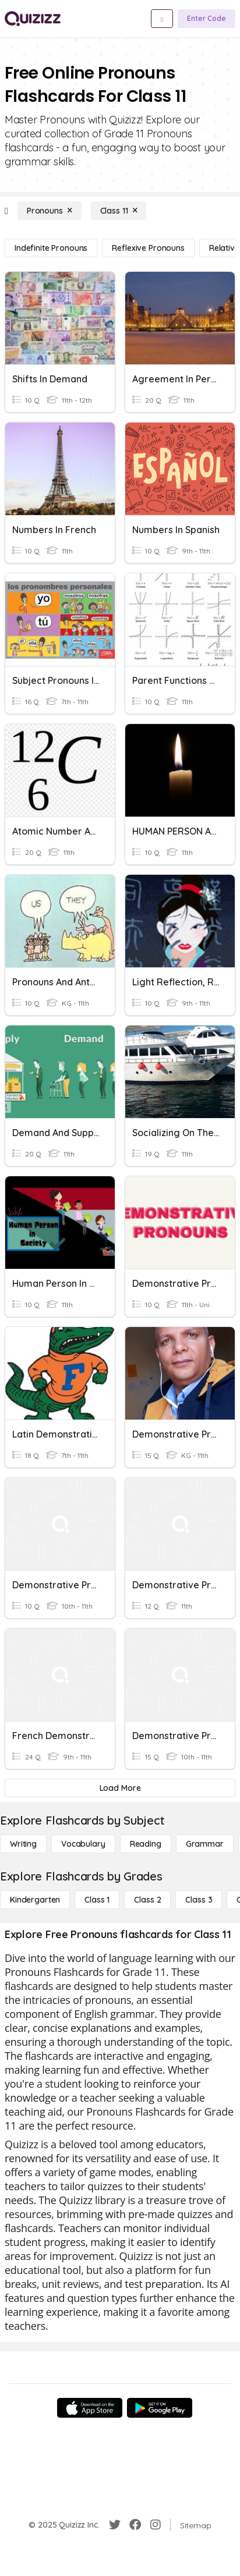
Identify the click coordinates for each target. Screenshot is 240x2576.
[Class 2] (147, 1899)
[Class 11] (119, 210)
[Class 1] (97, 1899)
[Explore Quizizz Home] (33, 18)
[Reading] (145, 1844)
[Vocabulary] (83, 1844)
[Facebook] (135, 2524)
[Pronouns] (49, 210)
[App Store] (89, 2408)
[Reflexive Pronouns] (148, 248)
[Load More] (120, 1788)
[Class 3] (198, 1899)
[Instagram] (155, 2524)
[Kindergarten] (35, 1899)
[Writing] (23, 1844)
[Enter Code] (206, 18)
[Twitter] (115, 2524)
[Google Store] (159, 2408)
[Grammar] (205, 1844)
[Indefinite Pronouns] (51, 248)
